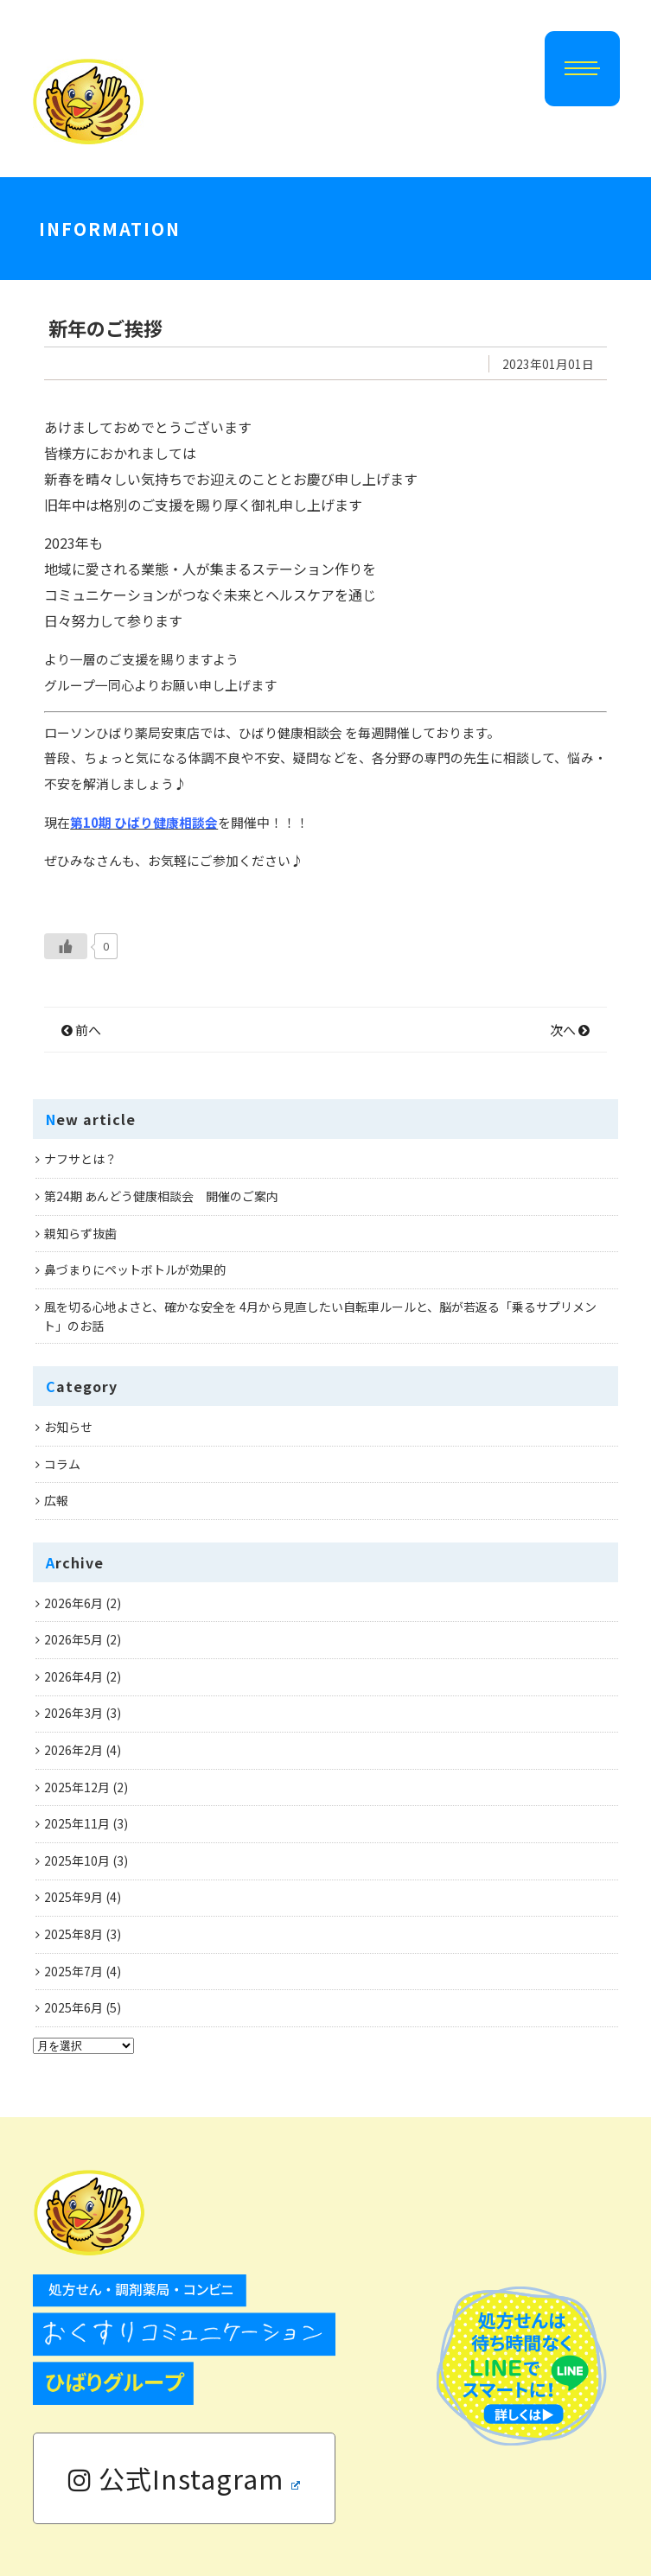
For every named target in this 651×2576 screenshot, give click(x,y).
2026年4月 (73, 1676)
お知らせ (68, 1426)
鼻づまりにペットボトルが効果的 (135, 1269)
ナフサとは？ (80, 1158)
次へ (570, 1030)
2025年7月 (73, 1971)
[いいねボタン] (65, 946)
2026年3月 (73, 1712)
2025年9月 (73, 1896)
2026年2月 (73, 1750)
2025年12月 (77, 1787)
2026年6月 (73, 1603)
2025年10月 (77, 1860)
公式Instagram (184, 2478)
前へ (81, 1030)
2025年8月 (73, 1934)
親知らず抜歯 (80, 1233)
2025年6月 (73, 2007)
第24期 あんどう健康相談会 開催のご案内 (161, 1196)
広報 (56, 1500)
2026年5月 (73, 1639)
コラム (62, 1463)
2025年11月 (77, 1823)
